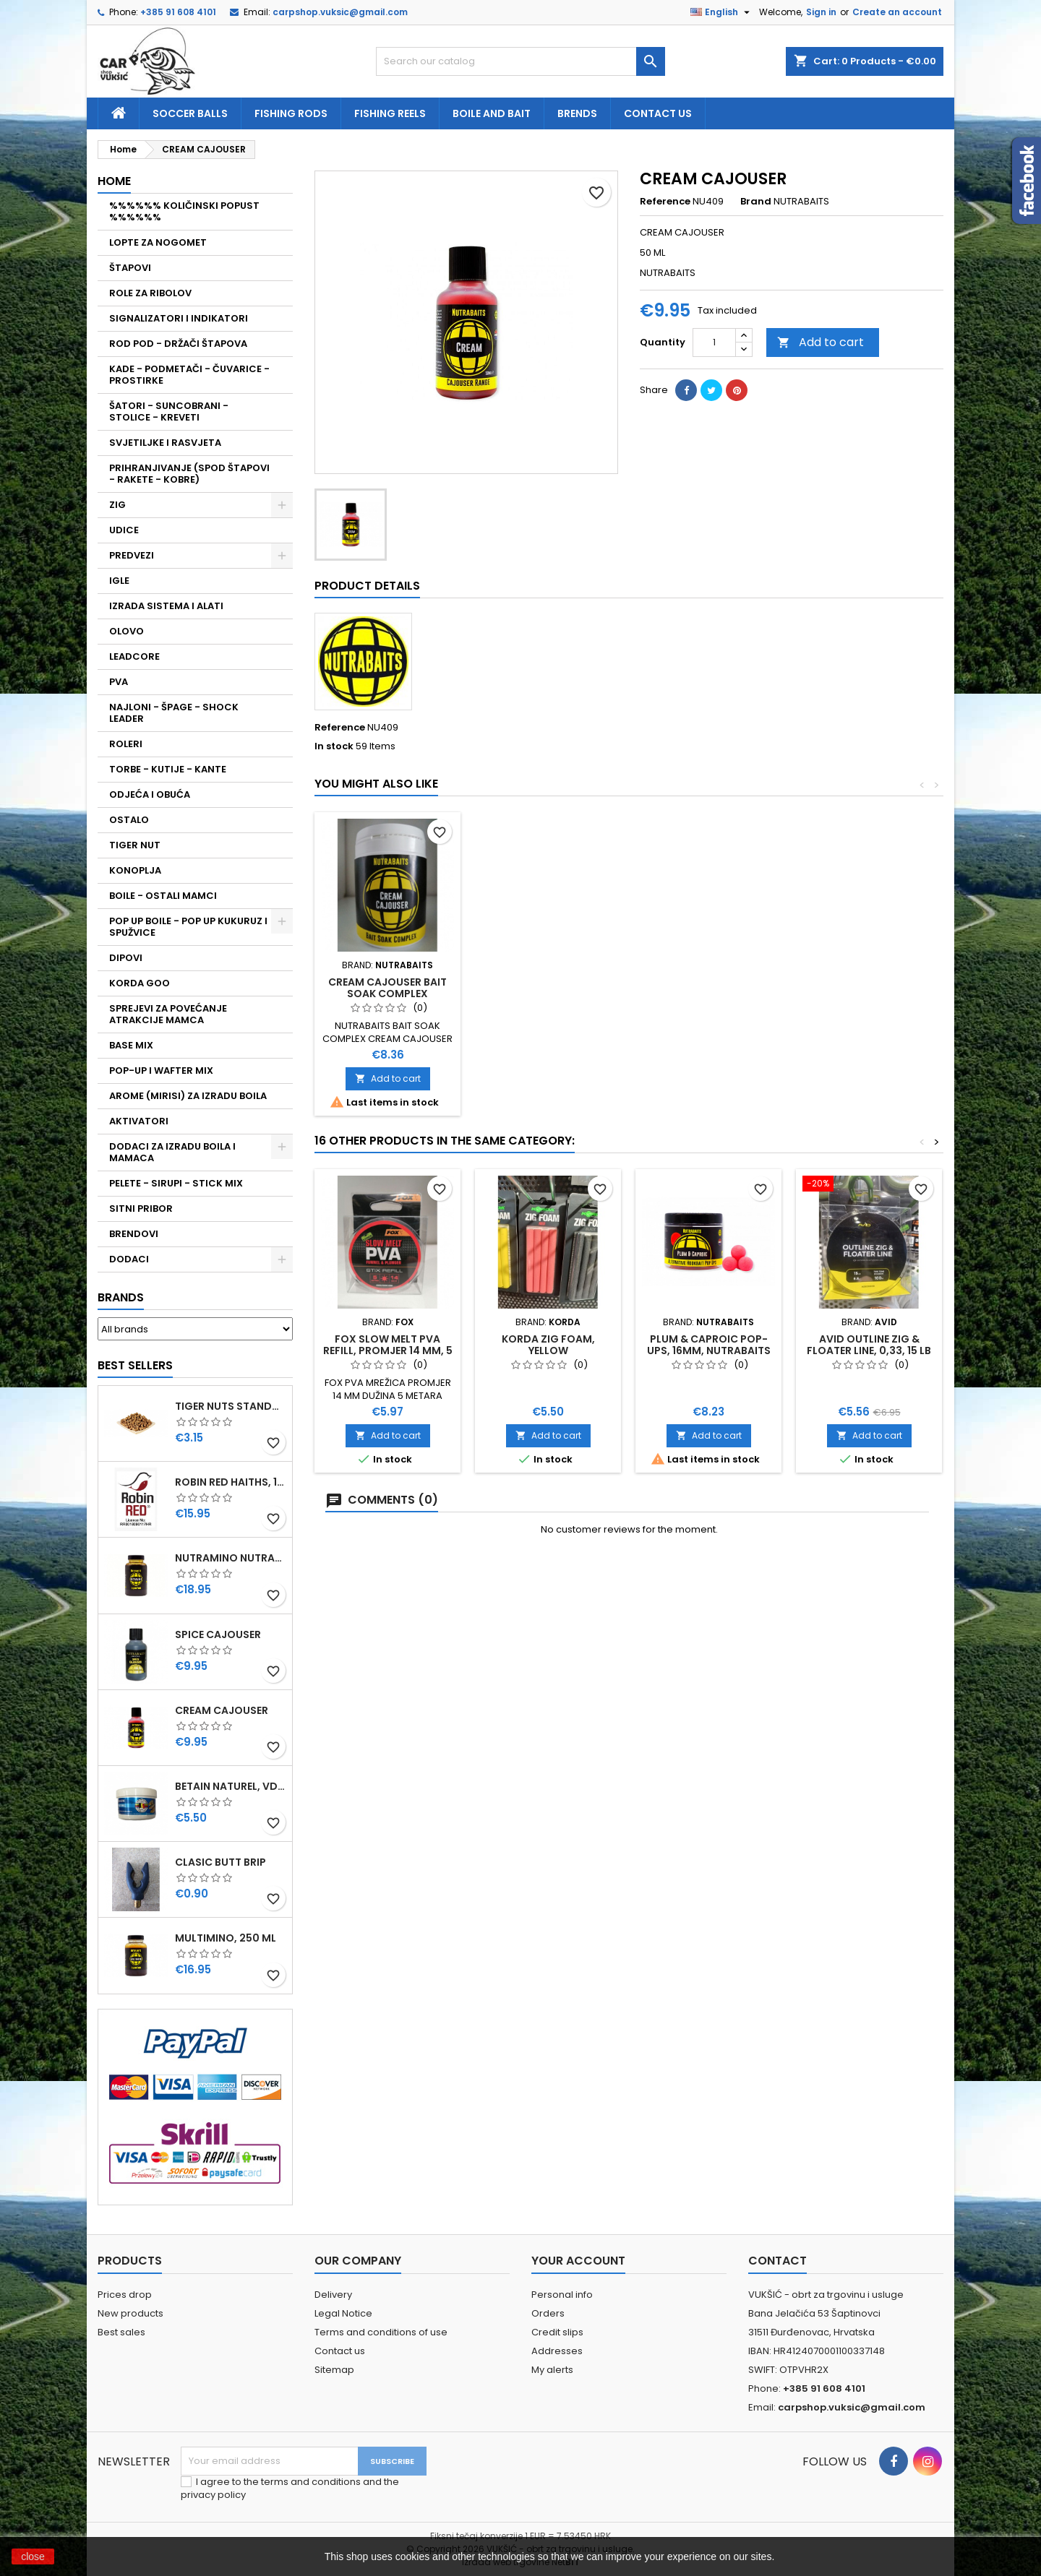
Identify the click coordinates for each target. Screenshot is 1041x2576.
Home (114, 181)
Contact (777, 2260)
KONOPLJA (135, 870)
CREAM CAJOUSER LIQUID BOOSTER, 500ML (708, 988)
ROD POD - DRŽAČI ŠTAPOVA (178, 343)
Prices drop (125, 2294)
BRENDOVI (133, 1234)
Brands (121, 1297)
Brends (577, 113)
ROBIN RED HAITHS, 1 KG (230, 1482)
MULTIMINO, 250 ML (225, 1938)
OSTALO (129, 820)
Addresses (557, 2351)
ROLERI (125, 744)
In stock (334, 746)
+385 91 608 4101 (178, 12)
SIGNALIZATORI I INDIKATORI (178, 318)
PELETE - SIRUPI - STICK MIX (176, 1183)
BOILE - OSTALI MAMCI (163, 896)
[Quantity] (714, 342)
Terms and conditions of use (380, 2332)
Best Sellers (135, 1365)
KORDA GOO (139, 983)
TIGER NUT (134, 845)
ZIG (117, 505)
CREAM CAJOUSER (221, 1710)
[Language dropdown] (721, 12)
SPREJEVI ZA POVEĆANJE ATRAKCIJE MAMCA (168, 1014)
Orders (548, 2313)
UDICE (124, 530)
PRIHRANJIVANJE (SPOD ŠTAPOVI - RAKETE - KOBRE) (189, 473)
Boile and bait (492, 113)
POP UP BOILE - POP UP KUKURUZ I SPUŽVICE (188, 926)
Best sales (121, 2332)
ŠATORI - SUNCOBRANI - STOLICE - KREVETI (168, 411)
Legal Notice (343, 2313)
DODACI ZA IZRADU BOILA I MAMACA (172, 1152)
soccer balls (190, 113)
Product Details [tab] (367, 585)
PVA (118, 682)
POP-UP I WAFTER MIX (161, 1070)
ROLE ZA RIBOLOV (150, 293)
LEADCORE (134, 656)
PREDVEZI (131, 555)
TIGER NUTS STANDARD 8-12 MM (230, 1406)
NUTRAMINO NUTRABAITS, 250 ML (230, 1558)
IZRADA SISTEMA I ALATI (166, 606)
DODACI (129, 1259)
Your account (578, 2260)
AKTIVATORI (138, 1121)
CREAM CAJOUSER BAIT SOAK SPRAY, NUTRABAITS (387, 988)
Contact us (658, 113)
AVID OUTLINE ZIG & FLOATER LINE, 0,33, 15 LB (869, 1345)
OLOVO (126, 631)
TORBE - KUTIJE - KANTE (167, 769)
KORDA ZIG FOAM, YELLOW (548, 1345)
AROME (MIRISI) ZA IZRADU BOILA (188, 1096)
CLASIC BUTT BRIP (220, 1862)
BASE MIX (131, 1045)
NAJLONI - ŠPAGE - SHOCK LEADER (174, 712)
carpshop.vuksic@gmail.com (340, 12)
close (33, 2556)
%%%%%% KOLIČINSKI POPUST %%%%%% (184, 211)
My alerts (552, 2370)
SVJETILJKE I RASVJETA (165, 442)
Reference (665, 201)
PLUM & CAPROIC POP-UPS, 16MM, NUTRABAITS (709, 1345)
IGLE (119, 580)
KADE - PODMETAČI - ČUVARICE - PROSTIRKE (189, 374)
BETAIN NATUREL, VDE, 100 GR (230, 1786)
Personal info (562, 2294)
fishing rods (290, 113)
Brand (755, 201)
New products (130, 2313)
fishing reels (390, 113)
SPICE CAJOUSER (218, 1634)
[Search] (520, 61)
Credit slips (557, 2332)
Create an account (897, 12)
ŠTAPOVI (130, 268)
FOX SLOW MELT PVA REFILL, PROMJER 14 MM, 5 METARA (388, 1350)
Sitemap (334, 2370)
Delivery (333, 2294)
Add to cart (820, 342)
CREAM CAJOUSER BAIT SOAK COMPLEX (869, 988)
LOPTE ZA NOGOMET (158, 242)
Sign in (821, 12)
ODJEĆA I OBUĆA (149, 794)
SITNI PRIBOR (141, 1208)
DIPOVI (125, 958)
